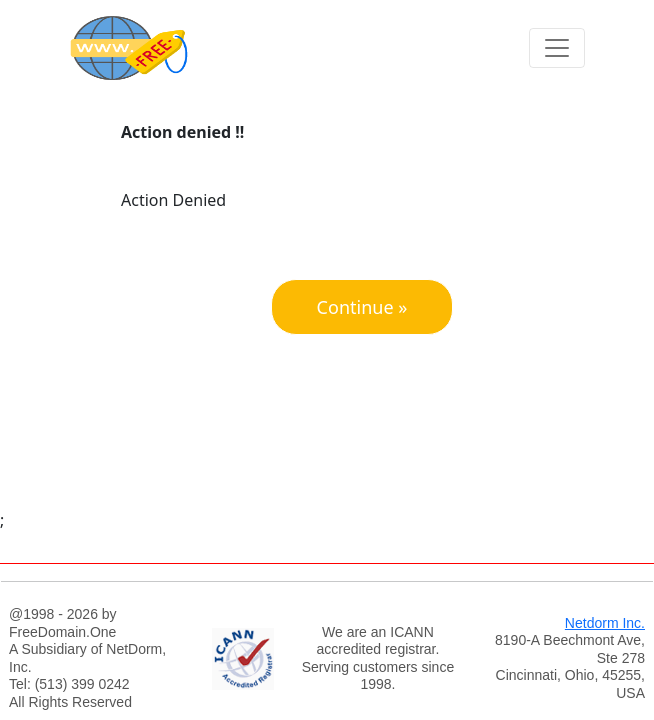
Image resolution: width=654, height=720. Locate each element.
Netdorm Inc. (605, 623)
